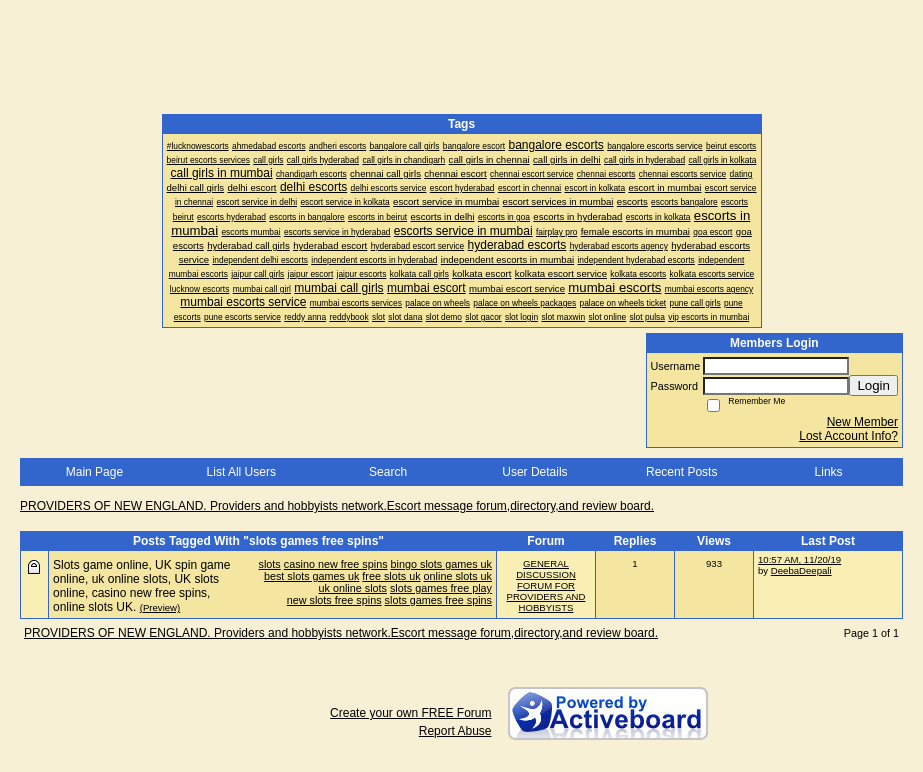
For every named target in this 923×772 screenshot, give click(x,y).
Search (388, 472)
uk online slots (353, 588)
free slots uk (391, 576)
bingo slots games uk (441, 564)
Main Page (94, 472)
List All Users (241, 472)
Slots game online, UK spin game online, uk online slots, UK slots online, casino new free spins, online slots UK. (141, 586)
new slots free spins (334, 600)
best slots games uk (311, 576)
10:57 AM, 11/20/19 (799, 559)
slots (270, 564)
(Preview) (160, 607)
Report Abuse (455, 731)
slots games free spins (438, 600)
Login (873, 385)
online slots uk (458, 576)
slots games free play (441, 588)
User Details (534, 472)
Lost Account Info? (848, 436)
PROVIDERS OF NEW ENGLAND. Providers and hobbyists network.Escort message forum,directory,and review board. (337, 506)
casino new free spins (336, 564)
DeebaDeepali (801, 570)
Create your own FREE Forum (410, 713)
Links (829, 472)
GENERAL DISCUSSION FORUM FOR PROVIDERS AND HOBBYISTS (546, 585)
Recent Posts (681, 472)
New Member (862, 422)
